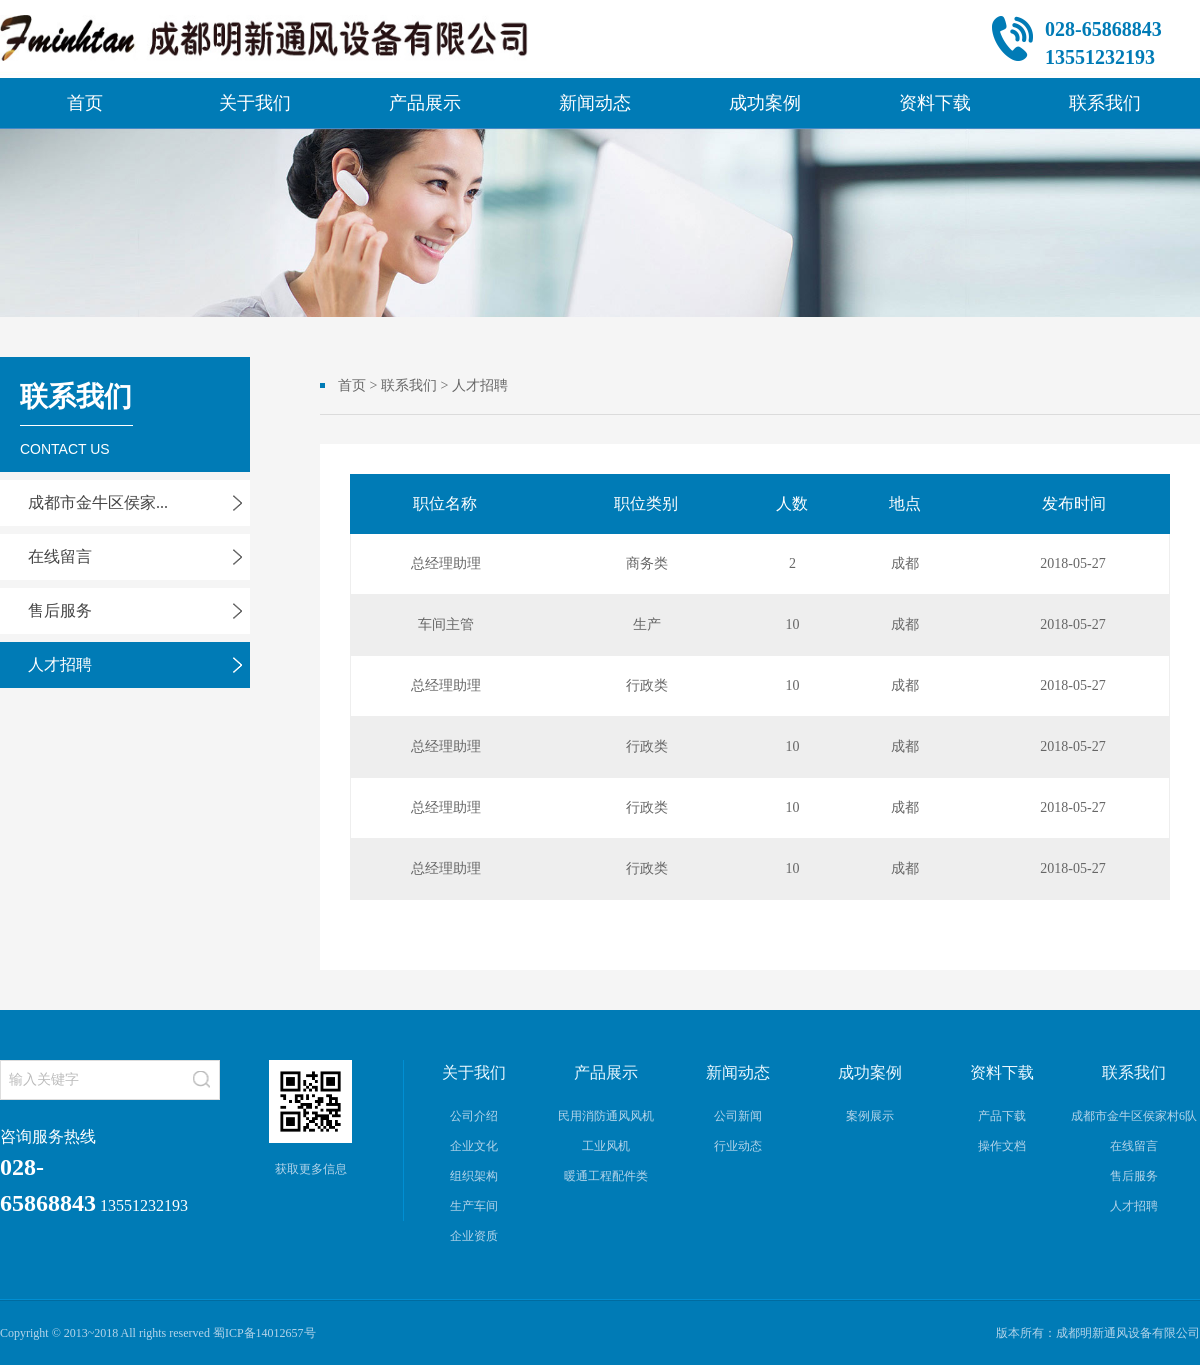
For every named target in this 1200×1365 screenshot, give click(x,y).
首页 (85, 103)
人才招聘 (60, 664)
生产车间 (474, 1206)
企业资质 (474, 1236)
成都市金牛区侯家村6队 (1134, 1116)
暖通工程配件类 (606, 1176)
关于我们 (255, 103)
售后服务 (60, 610)
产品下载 (1002, 1116)
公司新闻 (738, 1116)
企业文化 (474, 1146)
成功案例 (765, 103)
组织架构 (474, 1176)
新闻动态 (595, 103)
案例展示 (870, 1116)
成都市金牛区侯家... (98, 502)
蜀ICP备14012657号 (264, 1333)
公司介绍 (474, 1116)
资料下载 (935, 103)
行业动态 (738, 1146)
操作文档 (1002, 1146)
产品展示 (425, 103)
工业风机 (606, 1146)
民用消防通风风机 (606, 1116)
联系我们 (1105, 103)
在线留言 (60, 556)
